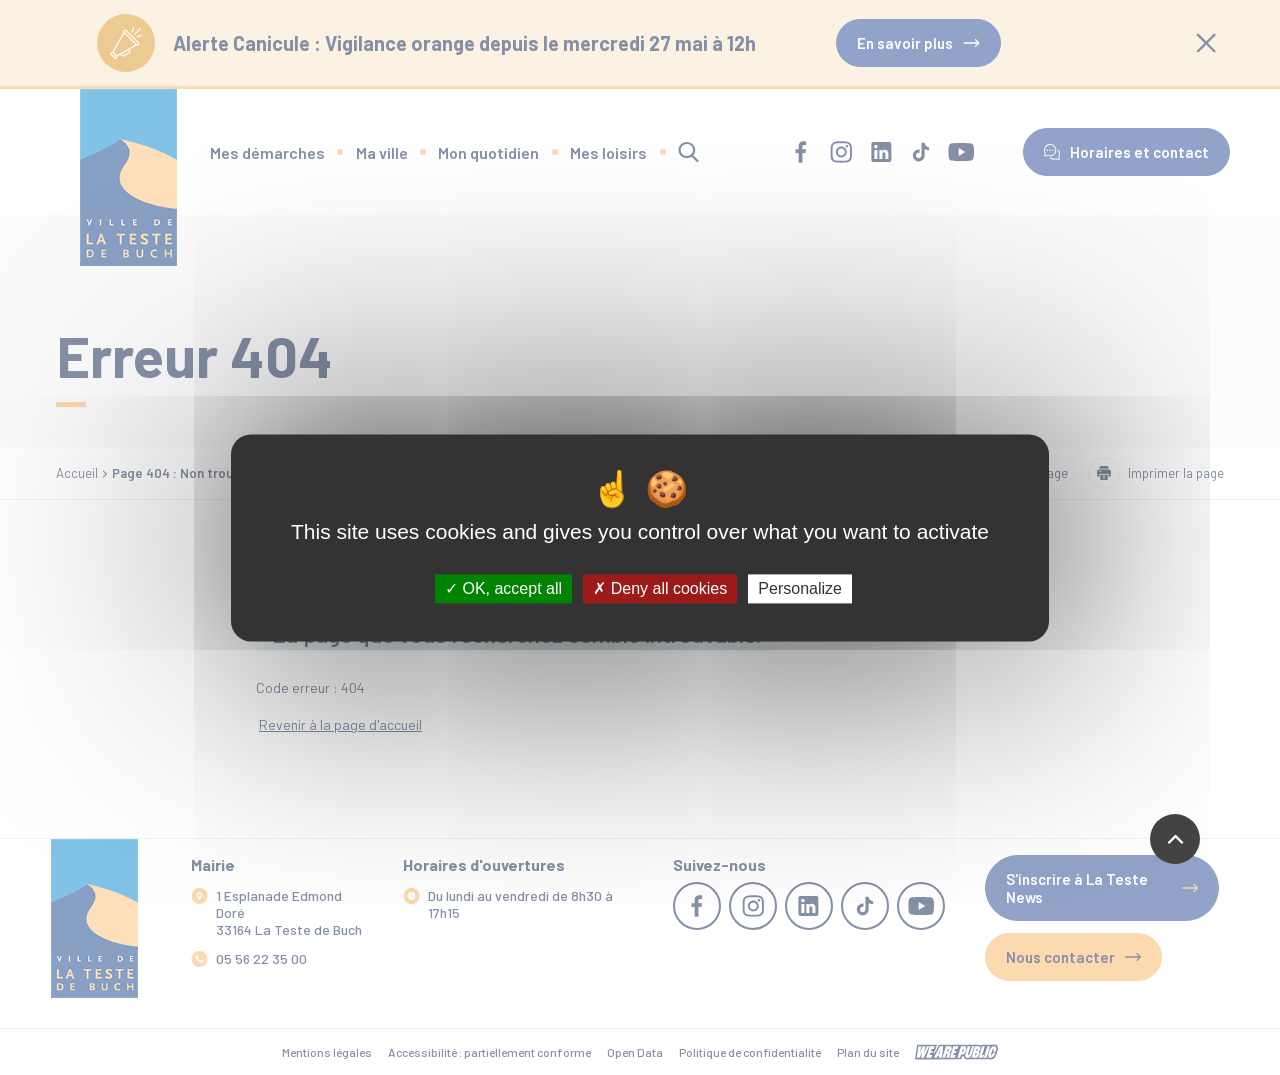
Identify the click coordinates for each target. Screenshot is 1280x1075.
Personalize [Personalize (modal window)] (800, 588)
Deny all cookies (660, 588)
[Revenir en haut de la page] (1175, 839)
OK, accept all (503, 588)
